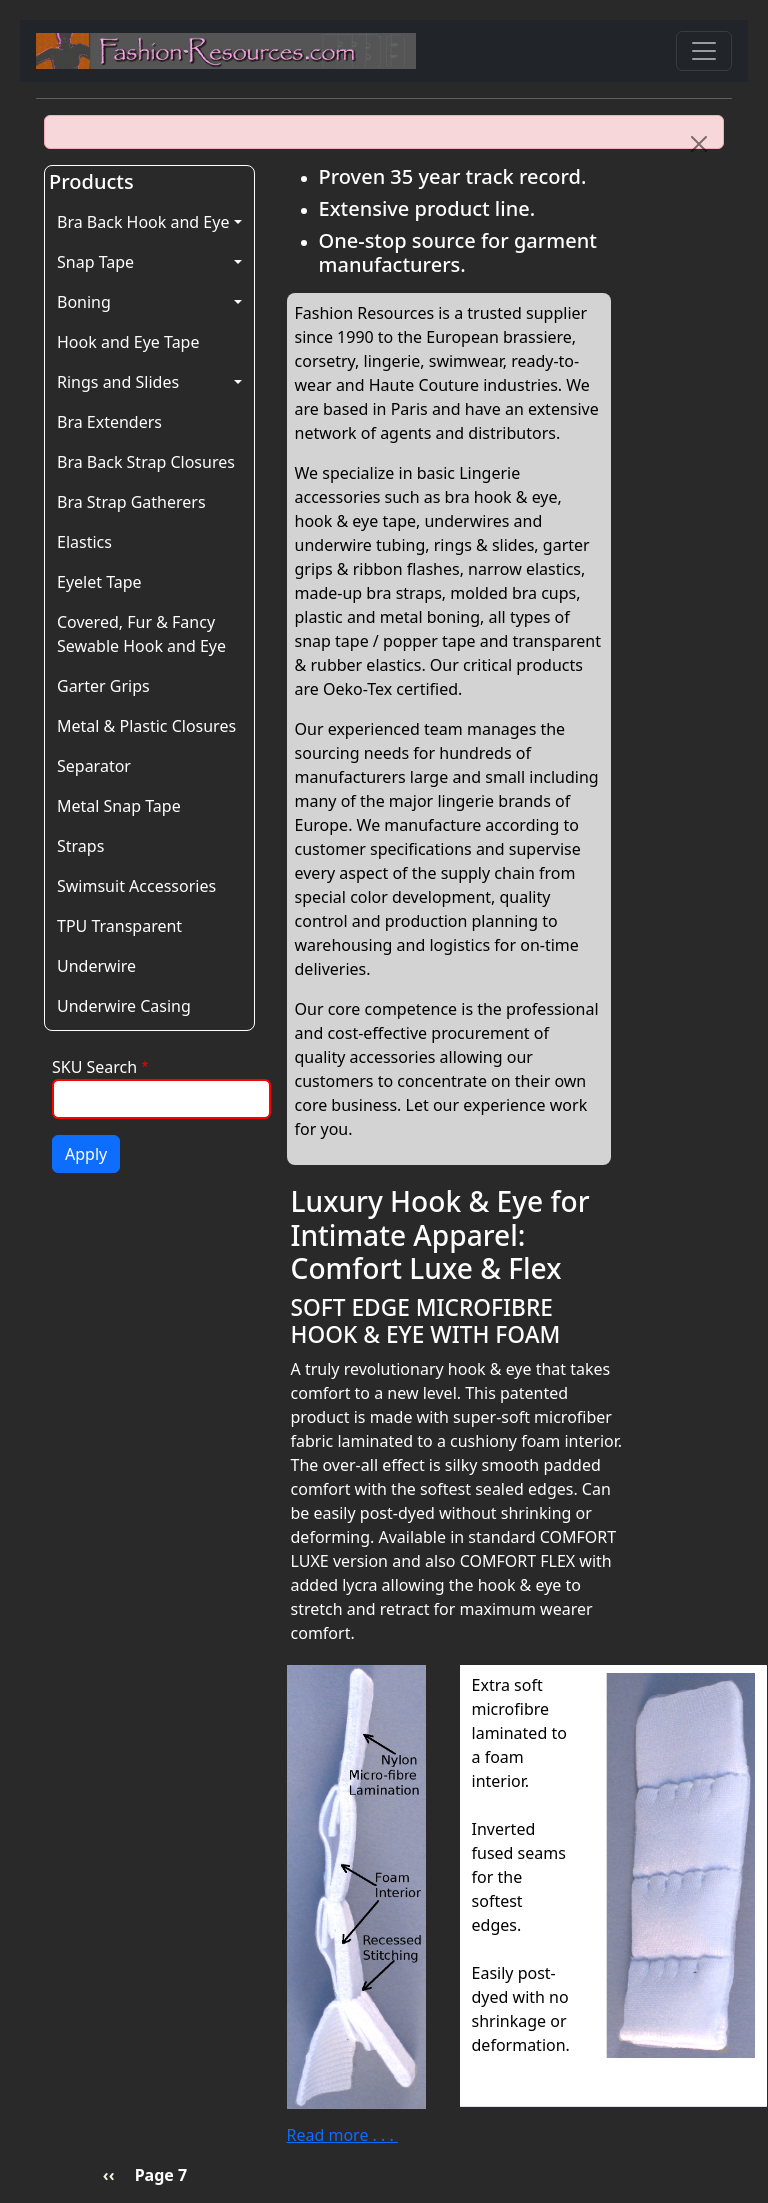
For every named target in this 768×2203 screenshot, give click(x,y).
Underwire (96, 966)
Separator (94, 766)
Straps (80, 846)
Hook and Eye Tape (128, 342)
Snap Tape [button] (95, 262)
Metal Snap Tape (119, 806)
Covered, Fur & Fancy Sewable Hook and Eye (141, 634)
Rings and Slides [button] (118, 382)
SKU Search (94, 1067)
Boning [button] (84, 302)
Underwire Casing (124, 1006)
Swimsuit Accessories (136, 886)
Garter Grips (103, 686)
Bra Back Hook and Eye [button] (143, 222)
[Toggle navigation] (704, 51)
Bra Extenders (109, 422)
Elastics (84, 542)
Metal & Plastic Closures (146, 726)
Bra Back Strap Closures (146, 462)
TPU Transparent (119, 926)
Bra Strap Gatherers (131, 502)
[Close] (699, 144)
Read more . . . (342, 2135)
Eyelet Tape (99, 582)
